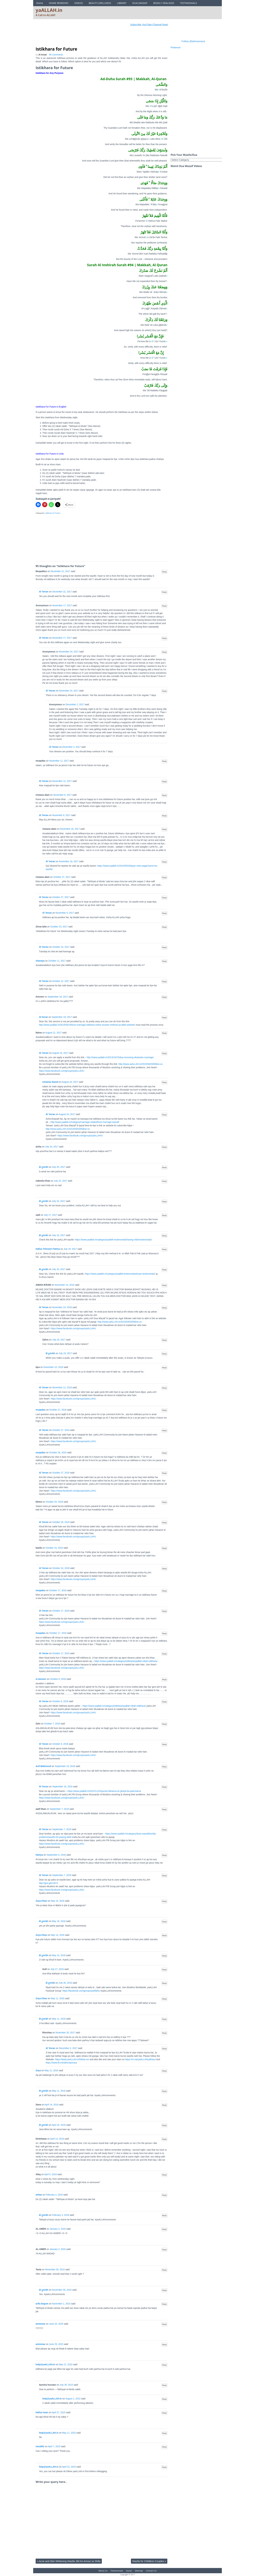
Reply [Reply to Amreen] (164, 997)
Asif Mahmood (43, 1766)
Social (129, 2570)
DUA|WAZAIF (140, 3)
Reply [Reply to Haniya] (164, 1855)
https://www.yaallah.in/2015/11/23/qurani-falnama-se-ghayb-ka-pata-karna (104, 1791)
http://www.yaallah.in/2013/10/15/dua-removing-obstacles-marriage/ (120, 1057)
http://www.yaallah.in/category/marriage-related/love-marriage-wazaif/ (85, 1122)
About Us (102, 2570)
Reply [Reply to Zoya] (164, 2071)
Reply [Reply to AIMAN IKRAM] (164, 1285)
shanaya (40, 961)
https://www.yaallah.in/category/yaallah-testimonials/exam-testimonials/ (120, 1274)
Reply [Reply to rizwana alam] (164, 795)
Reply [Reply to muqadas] (164, 761)
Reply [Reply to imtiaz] (164, 2195)
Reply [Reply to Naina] (164, 1033)
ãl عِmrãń (43, 1167)
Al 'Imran (43, 591)
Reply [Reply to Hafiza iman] (164, 2413)
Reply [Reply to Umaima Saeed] (164, 1082)
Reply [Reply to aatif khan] (164, 1809)
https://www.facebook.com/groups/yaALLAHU (61, 1071)
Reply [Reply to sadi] (164, 1215)
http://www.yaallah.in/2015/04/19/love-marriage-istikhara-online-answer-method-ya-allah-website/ (87, 1025)
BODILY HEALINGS (163, 3)
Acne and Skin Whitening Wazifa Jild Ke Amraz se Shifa (69, 2561)
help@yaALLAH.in (45, 2364)
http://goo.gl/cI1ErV (48, 1883)
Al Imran (43, 55)
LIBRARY (121, 3)
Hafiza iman (42, 2412)
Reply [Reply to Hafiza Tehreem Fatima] (164, 1249)
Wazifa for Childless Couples (149, 2561)
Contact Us (151, 2570)
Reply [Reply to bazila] (164, 1548)
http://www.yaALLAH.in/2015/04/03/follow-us (141, 1064)
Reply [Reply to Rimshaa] (164, 2033)
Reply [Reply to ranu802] (164, 2447)
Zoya (38, 2070)
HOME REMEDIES (58, 3)
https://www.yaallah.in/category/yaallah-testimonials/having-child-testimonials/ (113, 1239)
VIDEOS (78, 3)
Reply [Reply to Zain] (164, 1724)
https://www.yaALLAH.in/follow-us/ (72, 2059)
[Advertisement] (95, 38)
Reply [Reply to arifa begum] (164, 2304)
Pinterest (175, 47)
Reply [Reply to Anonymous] (164, 606)
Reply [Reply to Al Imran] (164, 1017)
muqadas (40, 1410)
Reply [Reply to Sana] (164, 2105)
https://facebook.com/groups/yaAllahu (81, 1991)
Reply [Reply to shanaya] (164, 961)
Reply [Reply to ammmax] (164, 2324)
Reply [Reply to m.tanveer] (164, 1679)
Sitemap (139, 2570)
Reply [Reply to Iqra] (164, 1368)
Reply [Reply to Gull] (164, 1970)
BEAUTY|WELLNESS (100, 3)
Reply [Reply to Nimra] (164, 1502)
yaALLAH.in (49, 10)
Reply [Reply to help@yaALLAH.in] (164, 2365)
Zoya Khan (41, 1901)
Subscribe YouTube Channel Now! (171, 24)
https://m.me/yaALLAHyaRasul (140, 2059)
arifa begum (42, 2303)
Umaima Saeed (50, 1082)
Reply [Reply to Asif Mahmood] (164, 1767)
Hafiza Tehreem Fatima (48, 1249)
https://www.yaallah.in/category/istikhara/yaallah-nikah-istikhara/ (126, 1661)
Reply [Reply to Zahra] (164, 1340)
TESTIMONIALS (188, 3)
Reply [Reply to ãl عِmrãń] (164, 1167)
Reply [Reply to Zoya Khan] (164, 1901)
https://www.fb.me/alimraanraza (61, 2062)
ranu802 (40, 2446)
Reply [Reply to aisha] (164, 1147)
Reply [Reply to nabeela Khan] (164, 1181)
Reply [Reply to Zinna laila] (164, 927)
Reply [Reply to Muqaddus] (164, 572)
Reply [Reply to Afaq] (164, 2175)
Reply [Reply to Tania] (164, 2270)
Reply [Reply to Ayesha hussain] (164, 2385)
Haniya (39, 1855)
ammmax (40, 2324)
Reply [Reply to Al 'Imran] (164, 592)
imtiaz (39, 2195)
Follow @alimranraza (193, 41)
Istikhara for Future (56, 49)
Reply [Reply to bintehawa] (164, 2139)
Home (39, 3)
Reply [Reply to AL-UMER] (164, 2229)
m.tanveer (41, 1679)
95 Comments (56, 55)
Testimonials (117, 2570)
